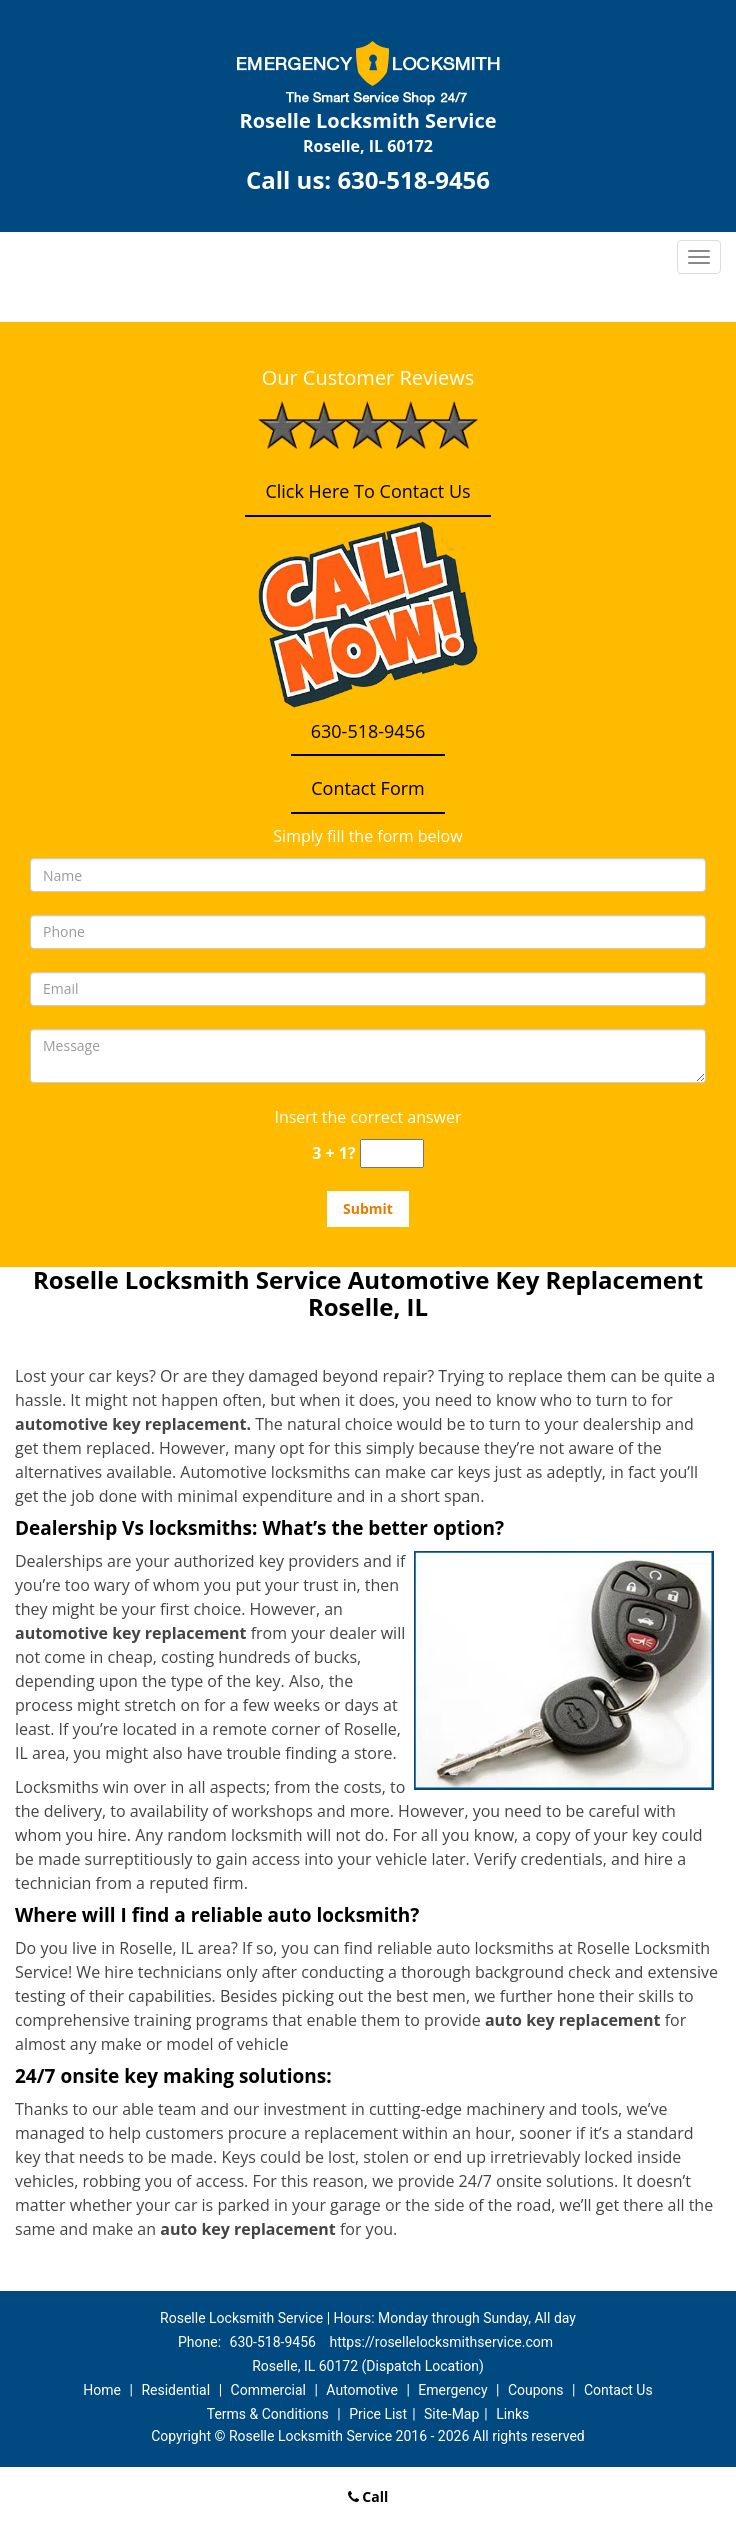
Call (368, 2496)
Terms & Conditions (268, 2414)
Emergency (452, 2390)
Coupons (536, 2390)
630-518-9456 (413, 179)
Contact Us (618, 2390)
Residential (175, 2390)
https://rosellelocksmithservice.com (441, 2342)
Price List (378, 2414)
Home (102, 2390)
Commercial (268, 2390)
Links (512, 2414)
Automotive (362, 2390)
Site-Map (451, 2414)
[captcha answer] (392, 1153)
